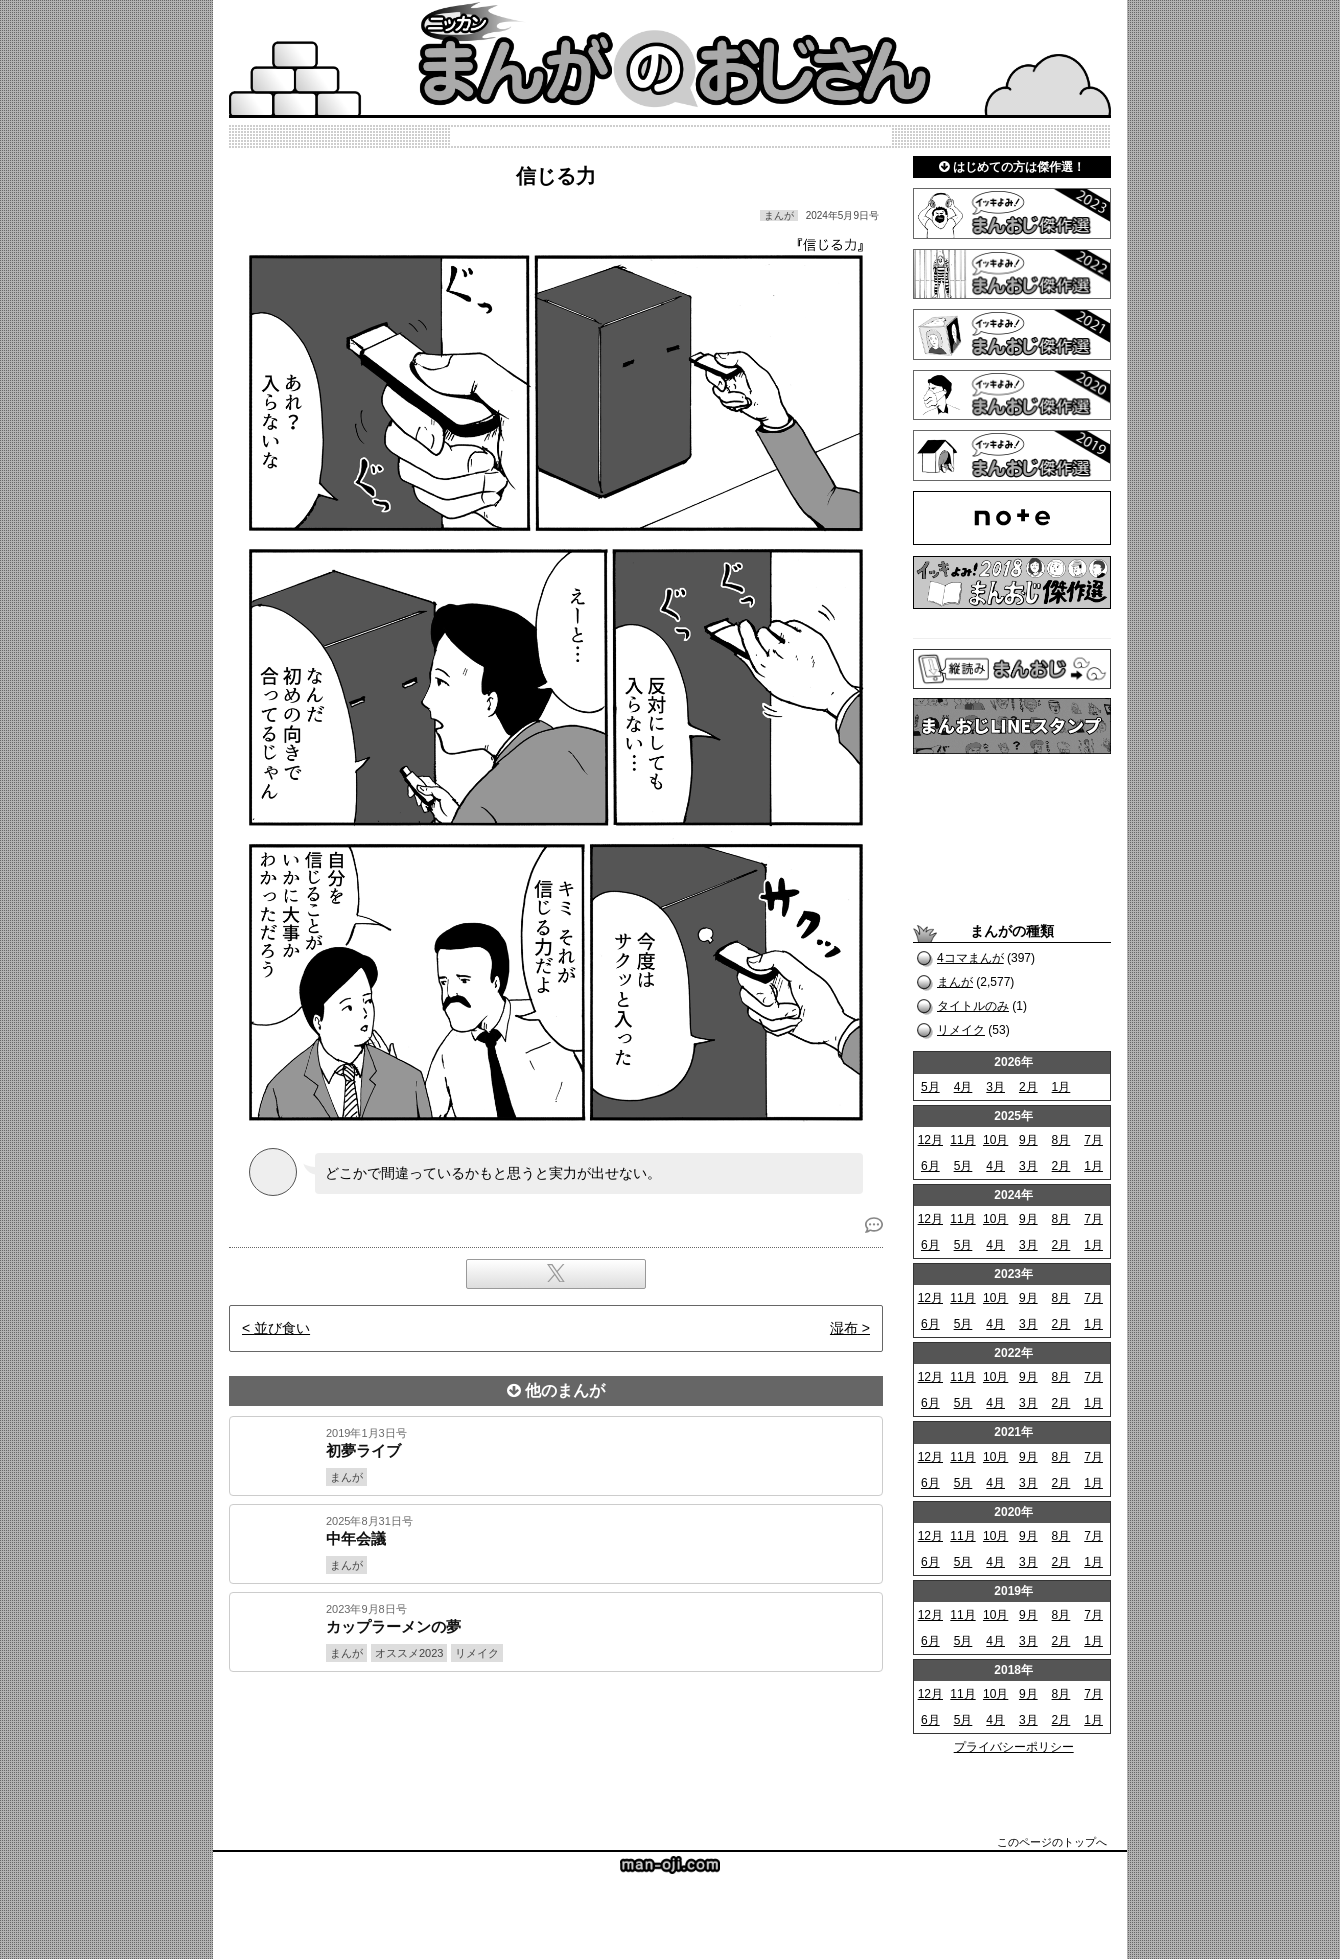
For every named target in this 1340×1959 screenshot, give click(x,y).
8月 (1061, 1140)
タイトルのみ (973, 1006)
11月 (962, 1140)
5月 (930, 1087)
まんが (955, 982)
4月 (963, 1087)
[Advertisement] (556, 1740)
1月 (1061, 1087)
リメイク (961, 1030)
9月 (1028, 1140)
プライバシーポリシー (1014, 1747)
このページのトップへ (1052, 1842)
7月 (1093, 1140)
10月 (995, 1140)
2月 (1028, 1087)
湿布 (844, 1328)
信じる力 (556, 176)
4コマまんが (970, 958)
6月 (930, 1166)
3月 (995, 1087)
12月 (930, 1140)
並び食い (282, 1328)
